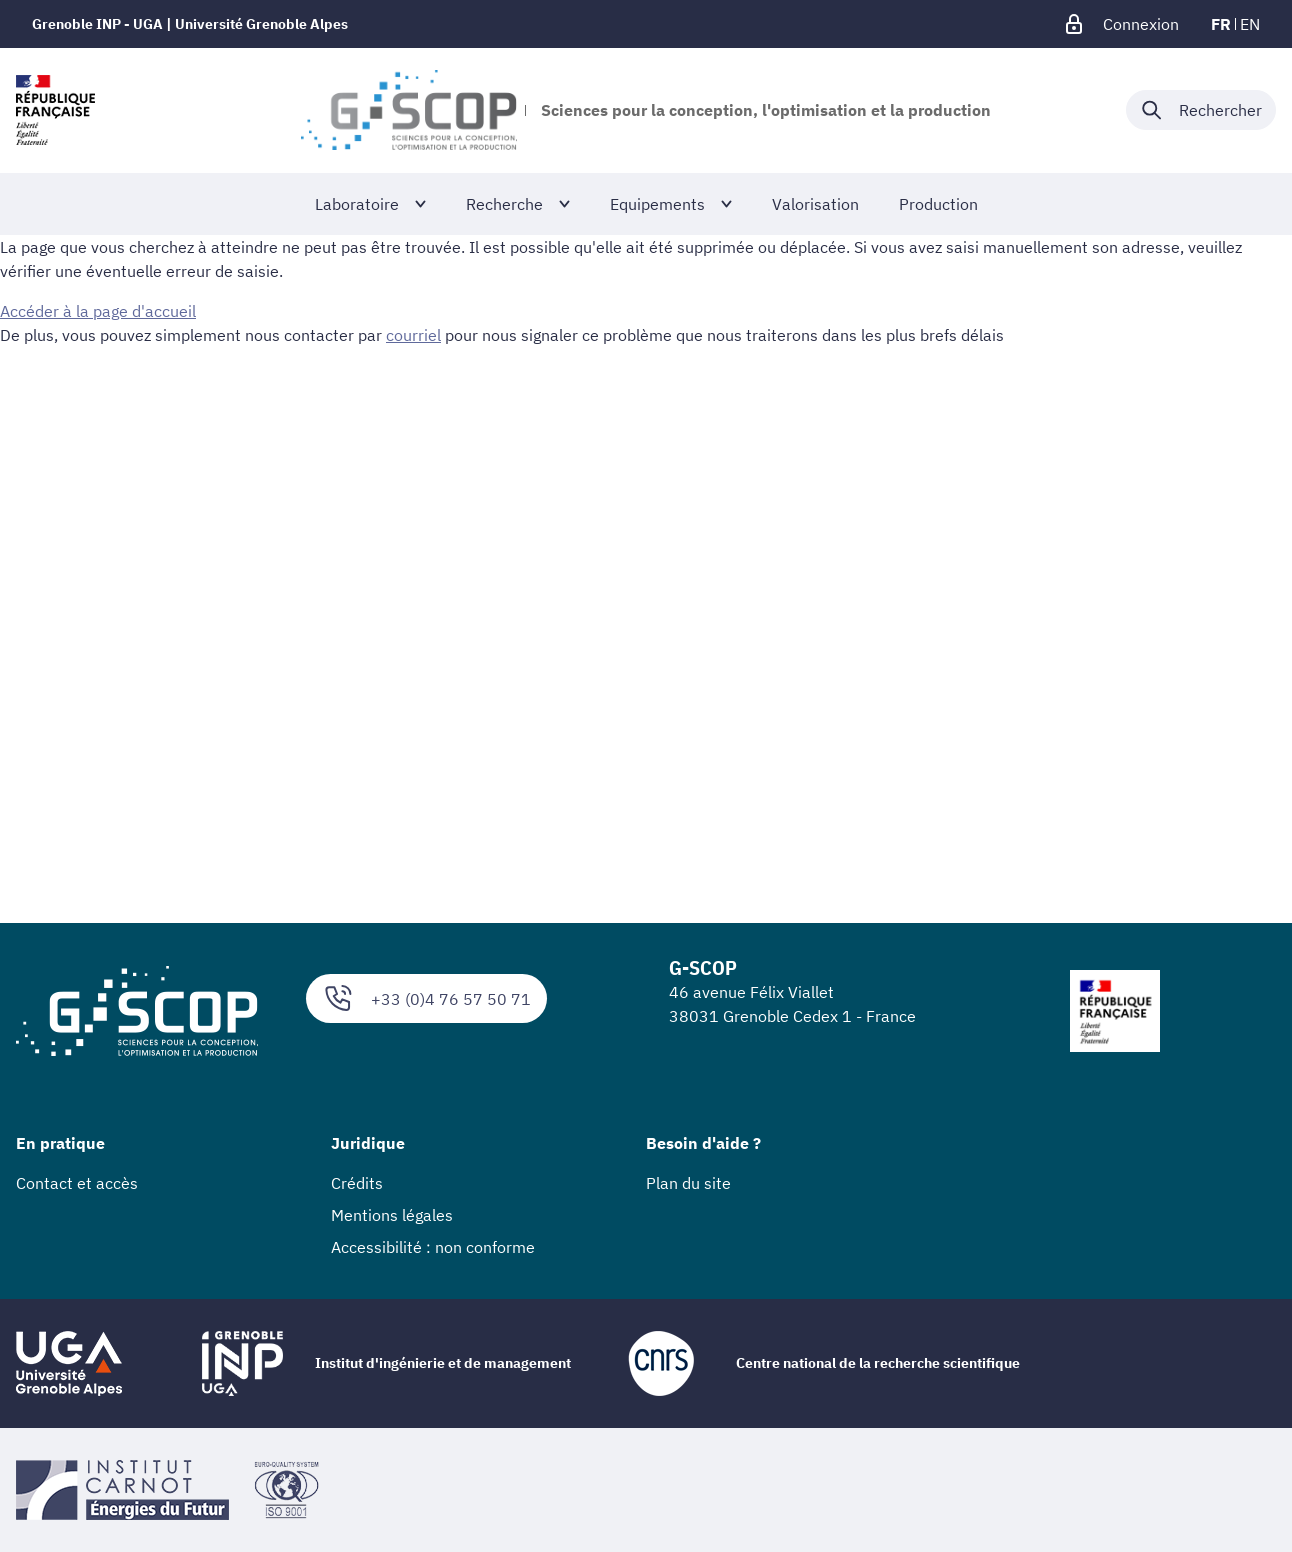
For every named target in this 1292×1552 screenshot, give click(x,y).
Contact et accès (77, 1183)
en (1250, 24)
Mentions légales (392, 1215)
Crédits (357, 1183)
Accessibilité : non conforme (433, 1247)
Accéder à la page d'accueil (98, 311)
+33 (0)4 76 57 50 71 (426, 998)
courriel (413, 335)
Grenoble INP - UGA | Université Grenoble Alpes (190, 24)
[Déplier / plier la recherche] (1201, 110)
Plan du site (688, 1183)
